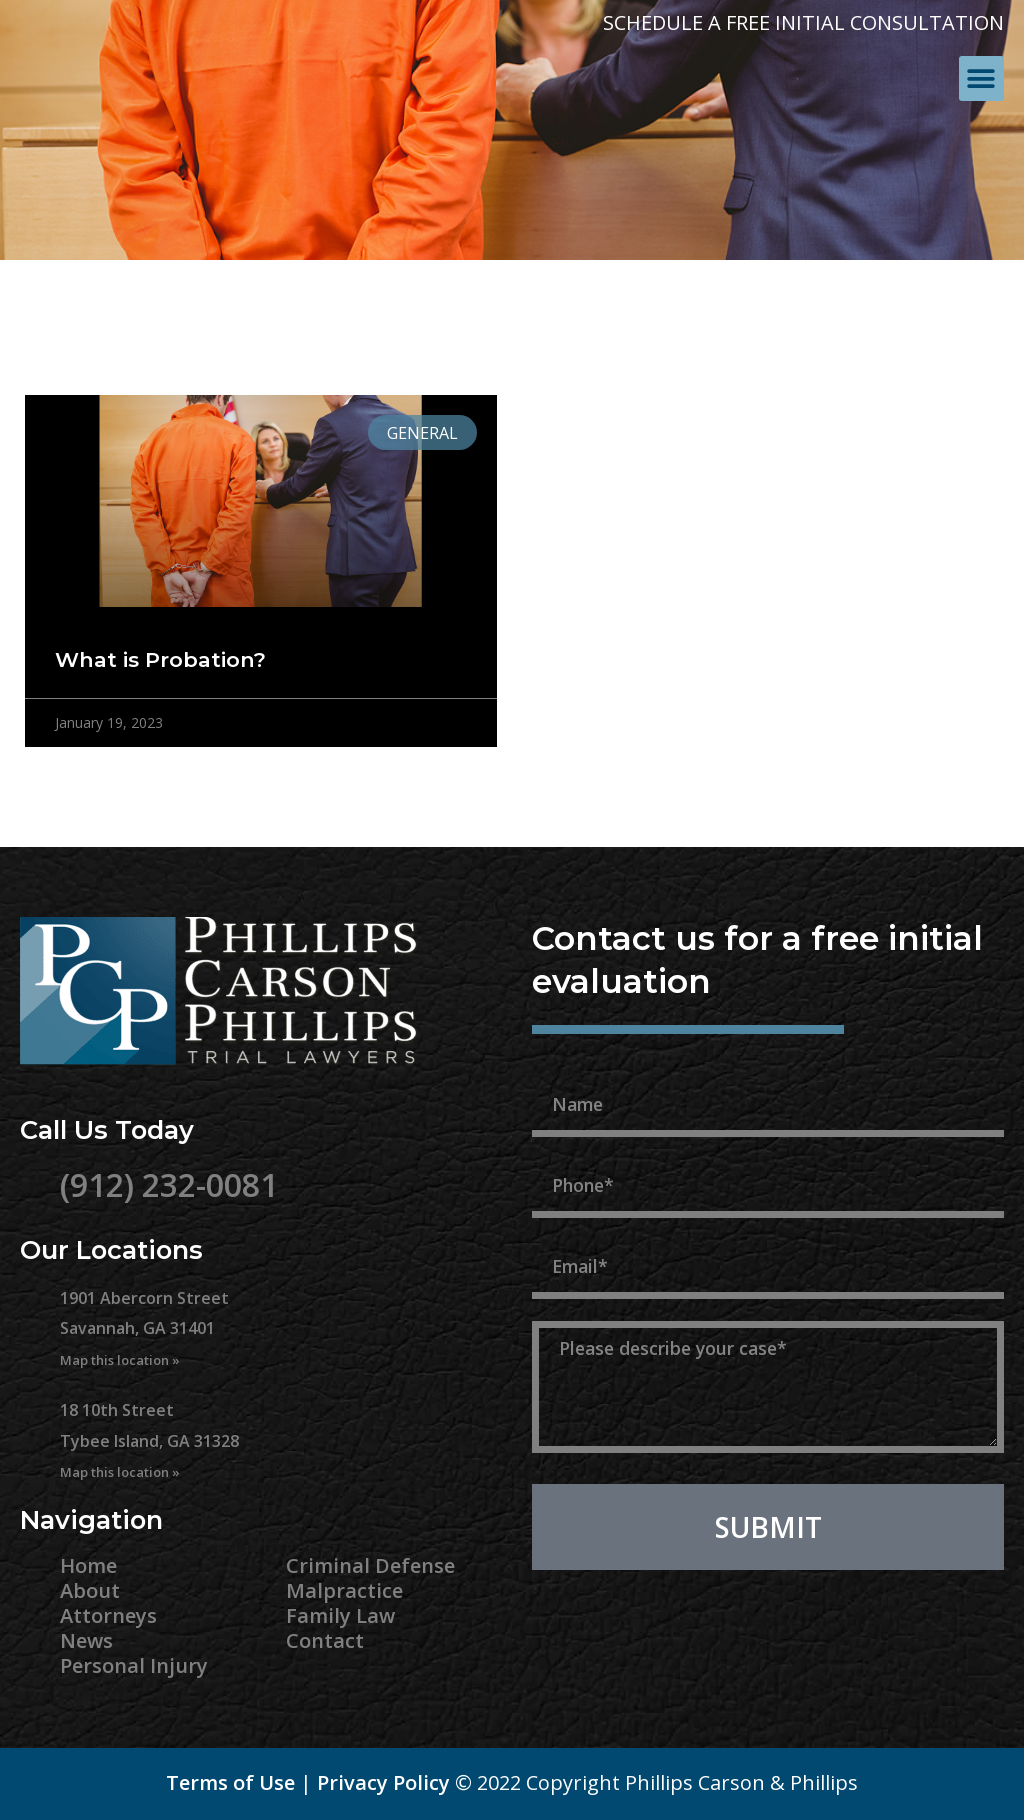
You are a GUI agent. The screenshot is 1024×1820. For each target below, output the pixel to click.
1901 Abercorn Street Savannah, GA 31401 (144, 1328)
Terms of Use (230, 1782)
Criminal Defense (370, 1565)
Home (88, 1565)
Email (560, 1229)
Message (578, 1310)
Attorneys (108, 1615)
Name (562, 1067)
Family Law (340, 1615)
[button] (981, 78)
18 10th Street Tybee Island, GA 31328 (149, 1440)
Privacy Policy (383, 1782)
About (90, 1590)
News (86, 1640)
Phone (565, 1148)
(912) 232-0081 (169, 1184)
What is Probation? (160, 659)
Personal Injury (134, 1665)
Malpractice (344, 1590)
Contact (325, 1640)
